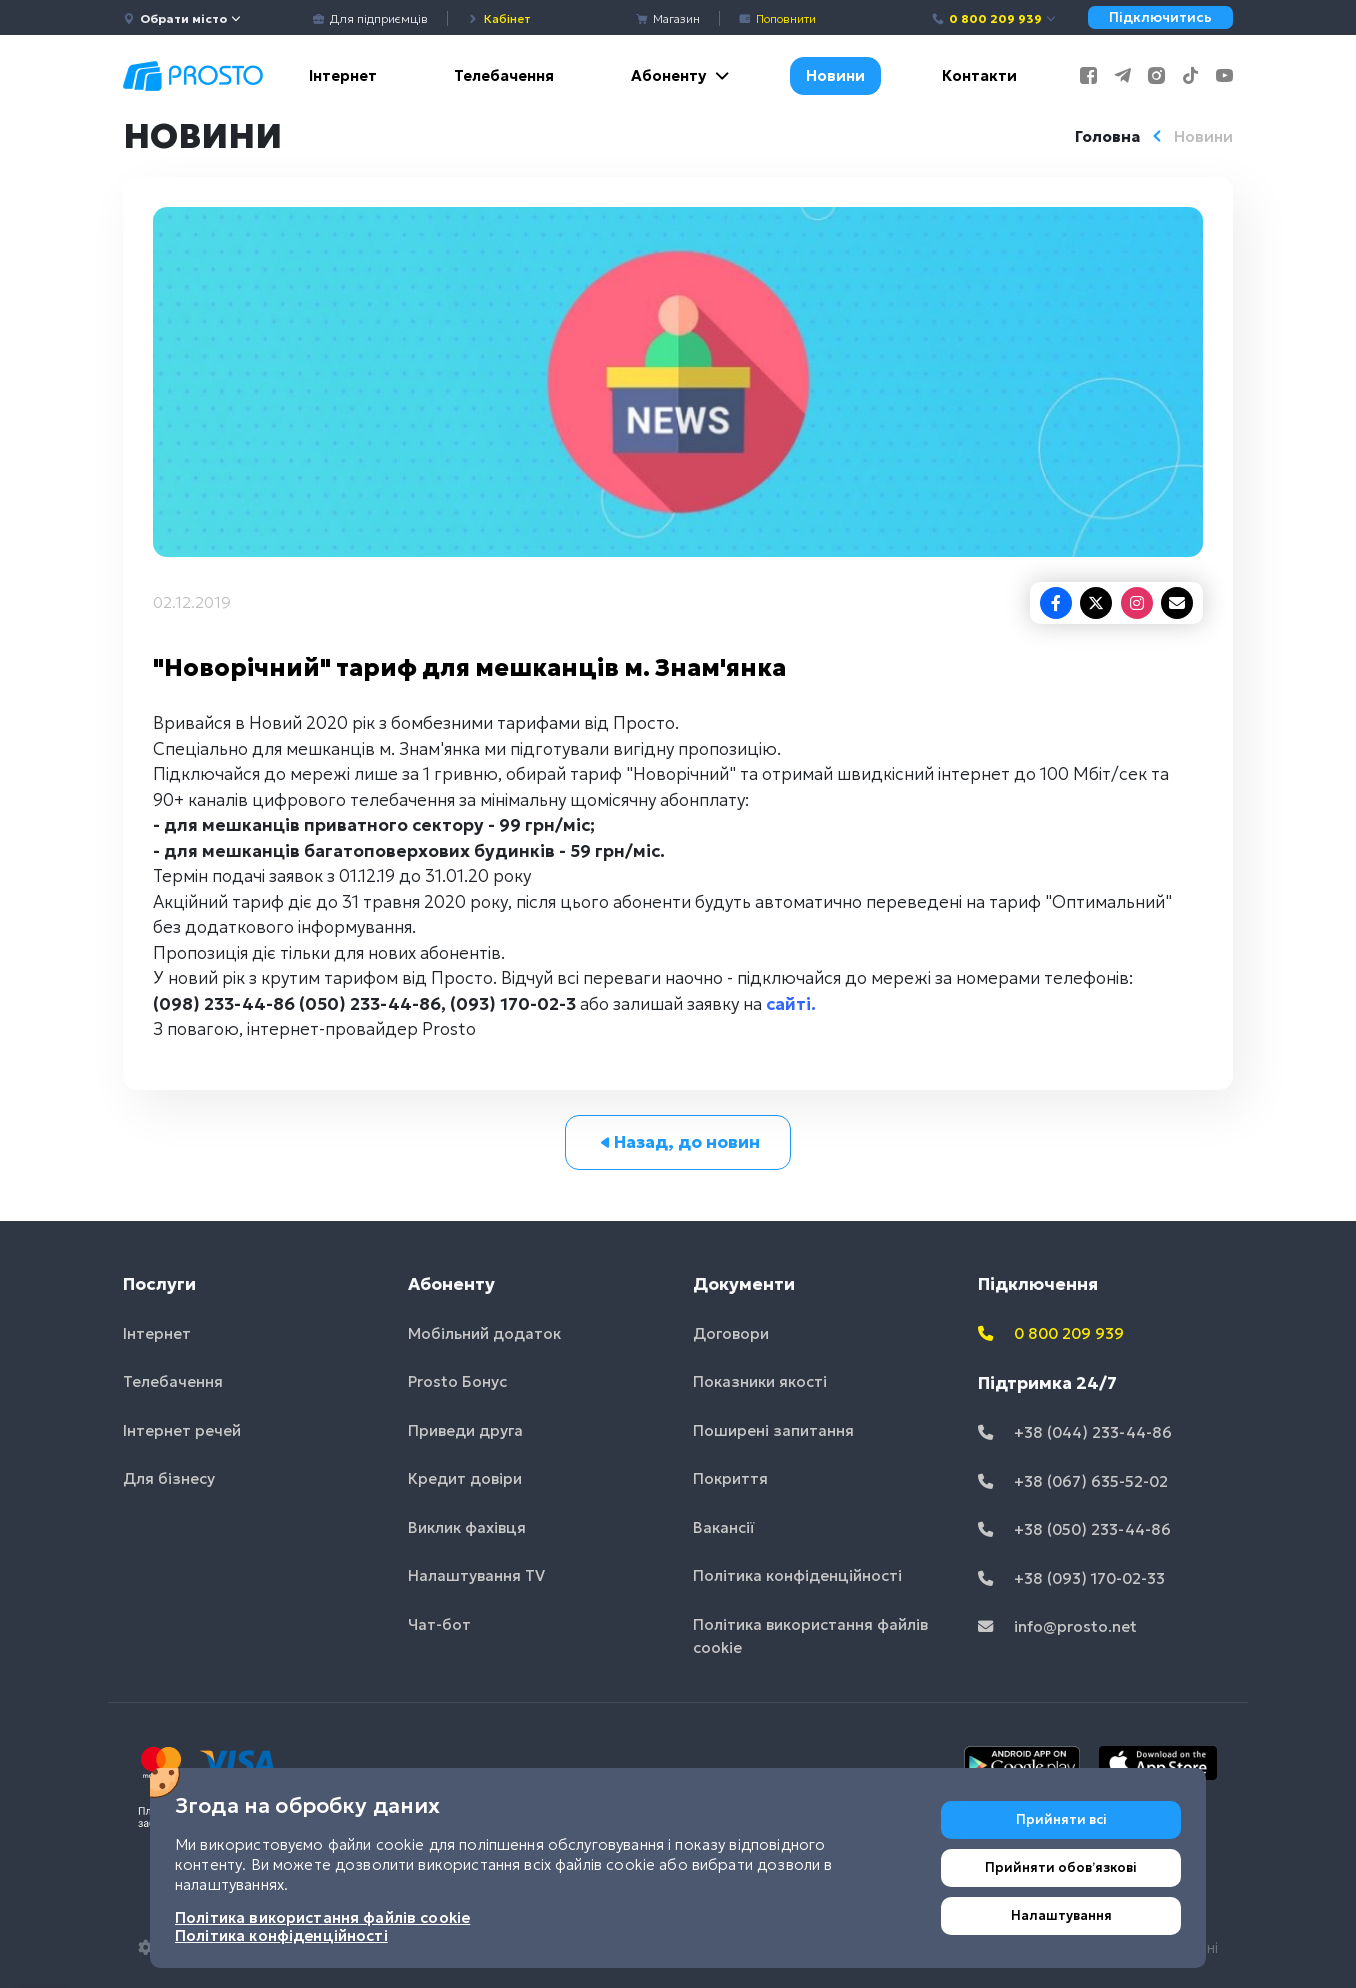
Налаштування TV (476, 1575)
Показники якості (760, 1381)
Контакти (979, 75)
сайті (788, 1004)
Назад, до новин (678, 1142)
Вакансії (724, 1527)
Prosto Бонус (457, 1381)
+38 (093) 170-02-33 (1071, 1578)
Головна (1107, 136)
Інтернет (343, 75)
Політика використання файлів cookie (810, 1636)
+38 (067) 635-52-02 (1073, 1481)
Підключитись (1160, 17)
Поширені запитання (773, 1430)
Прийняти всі (1061, 1819)
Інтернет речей (182, 1430)
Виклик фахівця (467, 1527)
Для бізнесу (169, 1478)
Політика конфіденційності (797, 1575)
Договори (731, 1333)
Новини (835, 75)
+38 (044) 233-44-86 (1075, 1432)
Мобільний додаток (484, 1333)
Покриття (730, 1478)
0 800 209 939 (994, 18)
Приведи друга (465, 1430)
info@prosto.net (1057, 1626)
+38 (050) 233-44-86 (1074, 1529)
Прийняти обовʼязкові (1061, 1867)
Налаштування (1061, 1915)
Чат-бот (439, 1624)
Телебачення (504, 75)
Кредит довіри (465, 1478)
